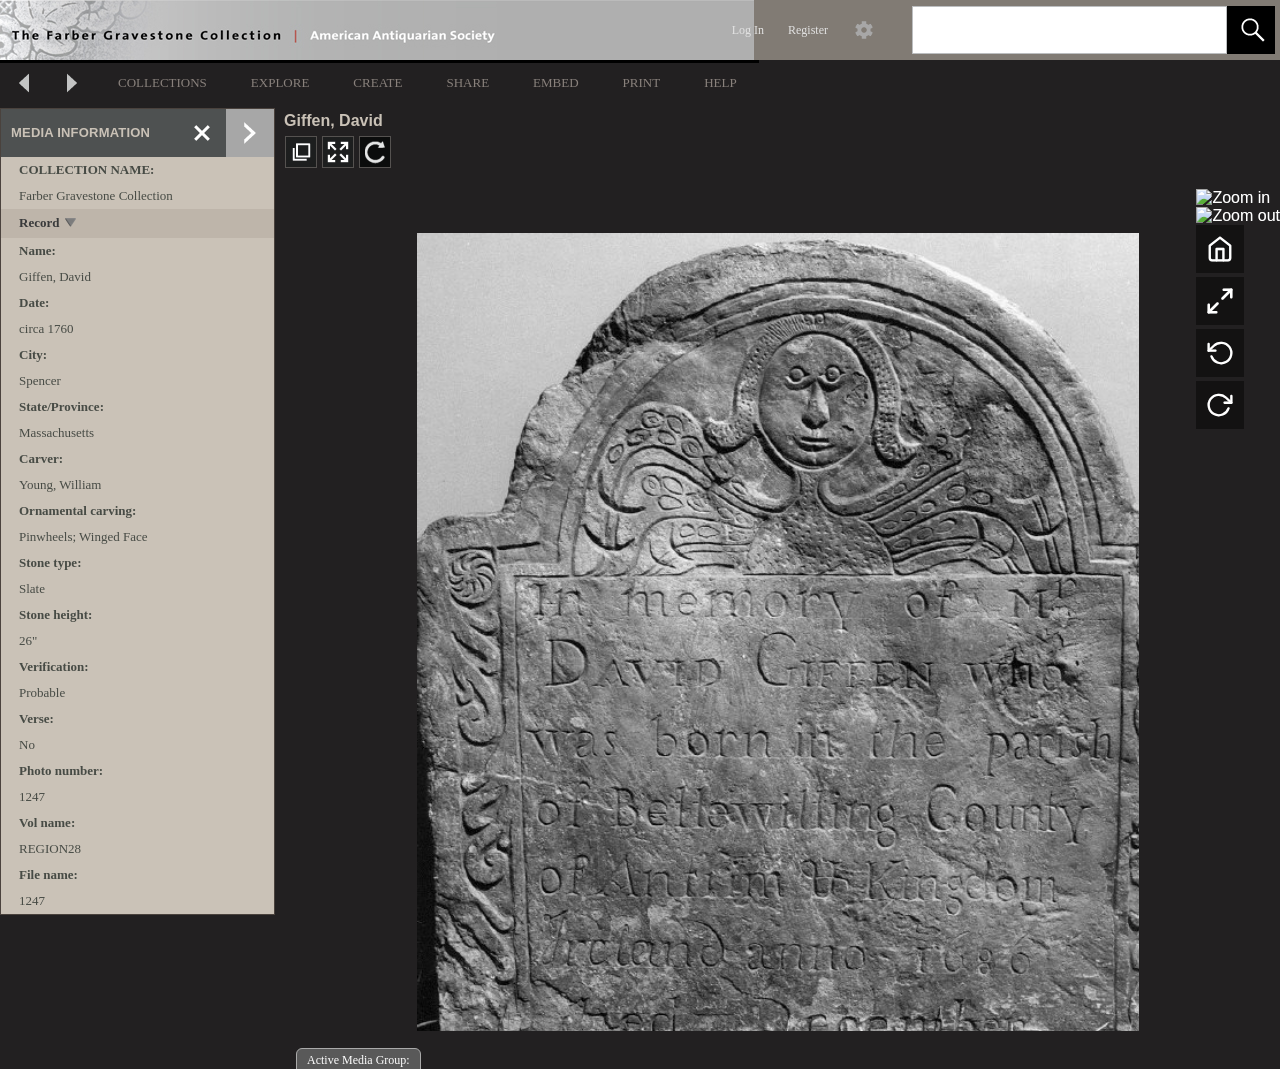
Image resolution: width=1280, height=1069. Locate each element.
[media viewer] (777, 626)
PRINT (642, 82)
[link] (1195, 29)
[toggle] (71, 224)
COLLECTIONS (162, 82)
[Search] (1046, 30)
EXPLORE (280, 82)
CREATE (377, 82)
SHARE (467, 82)
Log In (748, 30)
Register (808, 30)
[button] (1251, 30)
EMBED (556, 82)
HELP (720, 82)
